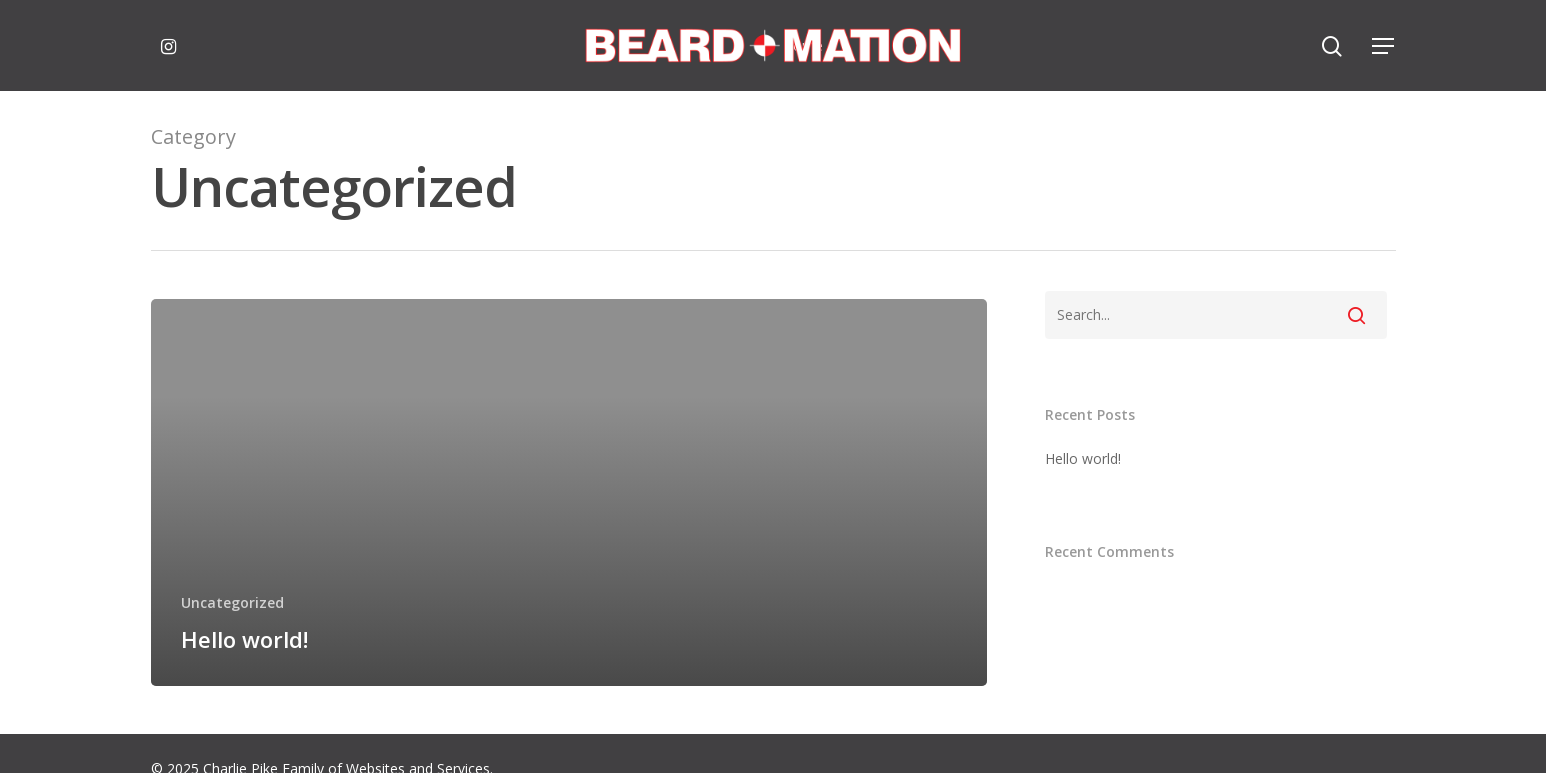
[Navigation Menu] (1384, 46)
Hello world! (1083, 458)
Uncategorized (232, 602)
